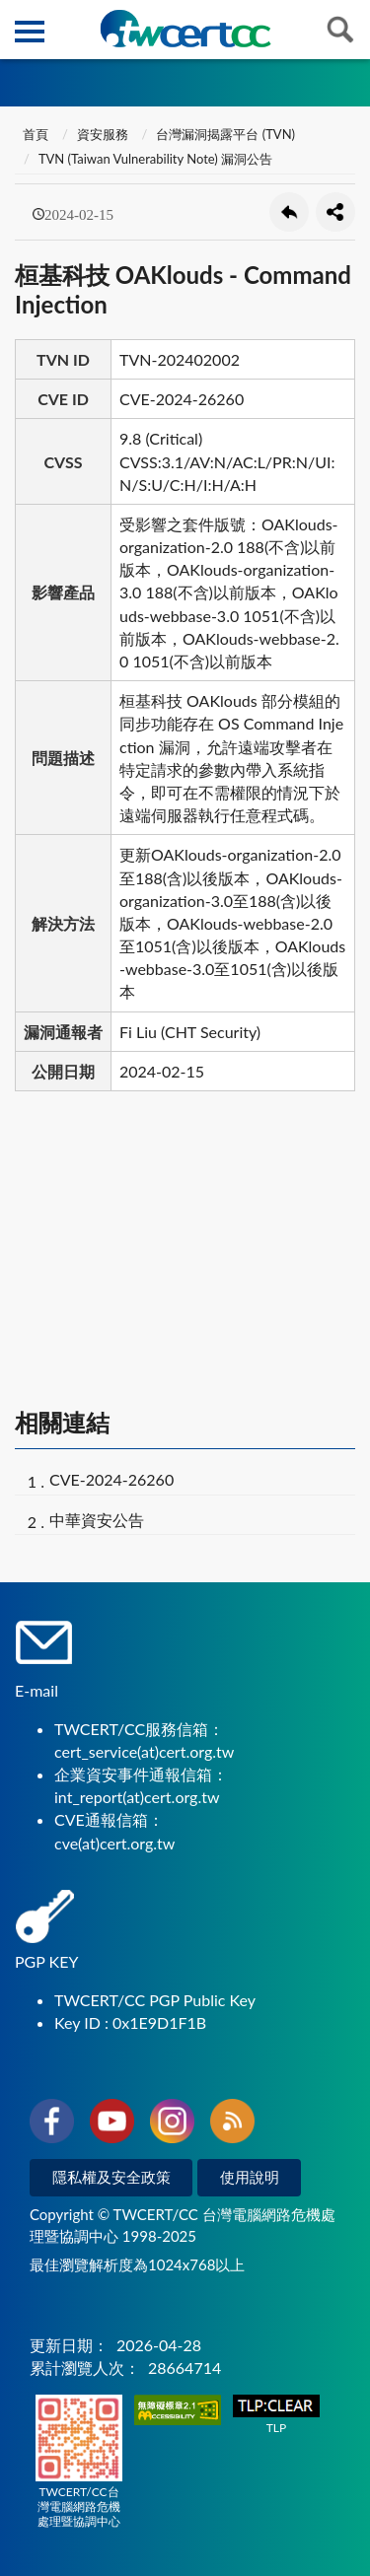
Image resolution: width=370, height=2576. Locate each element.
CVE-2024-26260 (111, 1479)
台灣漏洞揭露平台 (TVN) (225, 134)
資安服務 (102, 134)
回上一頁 (289, 212)
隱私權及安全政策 (111, 2177)
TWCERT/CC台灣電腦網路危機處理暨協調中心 (79, 2462)
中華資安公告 (96, 1519)
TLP (276, 2415)
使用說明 (249, 2177)
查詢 (340, 29)
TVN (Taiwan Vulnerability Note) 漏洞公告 (155, 159)
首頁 (34, 134)
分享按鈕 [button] (335, 212)
